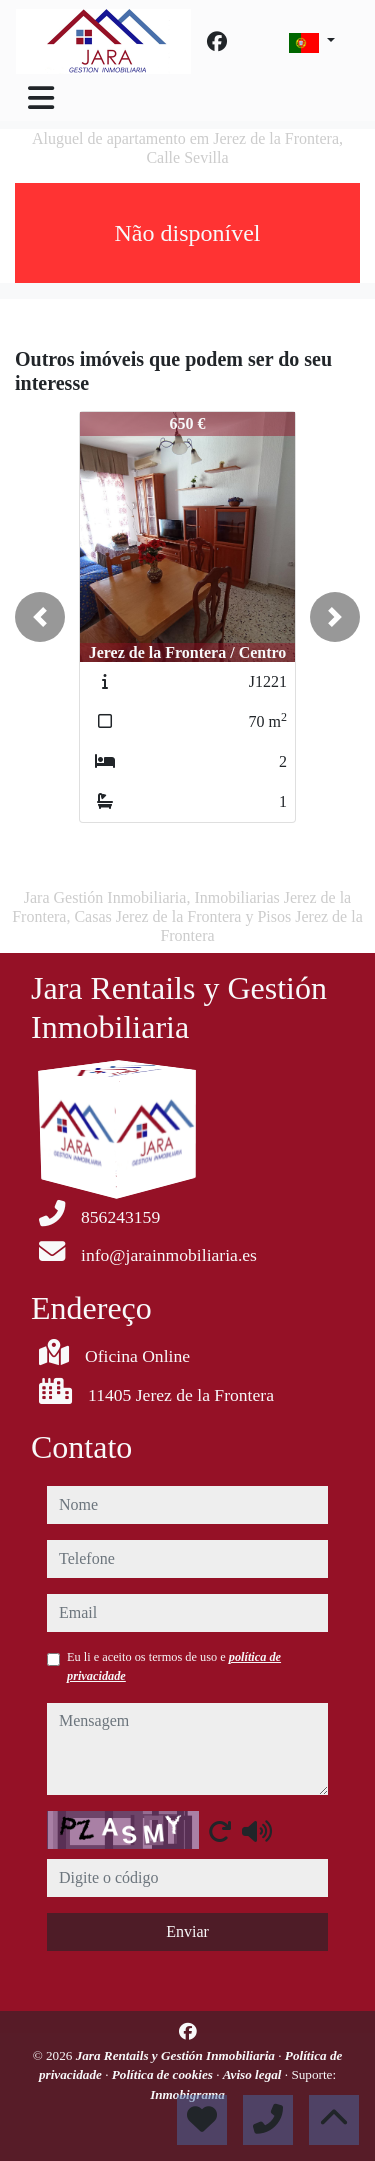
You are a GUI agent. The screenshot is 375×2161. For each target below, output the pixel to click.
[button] (40, 617)
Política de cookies (164, 2074)
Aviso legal (254, 2074)
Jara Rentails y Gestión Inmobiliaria (177, 2055)
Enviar (187, 1931)
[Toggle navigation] (41, 98)
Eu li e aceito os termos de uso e (174, 1666)
